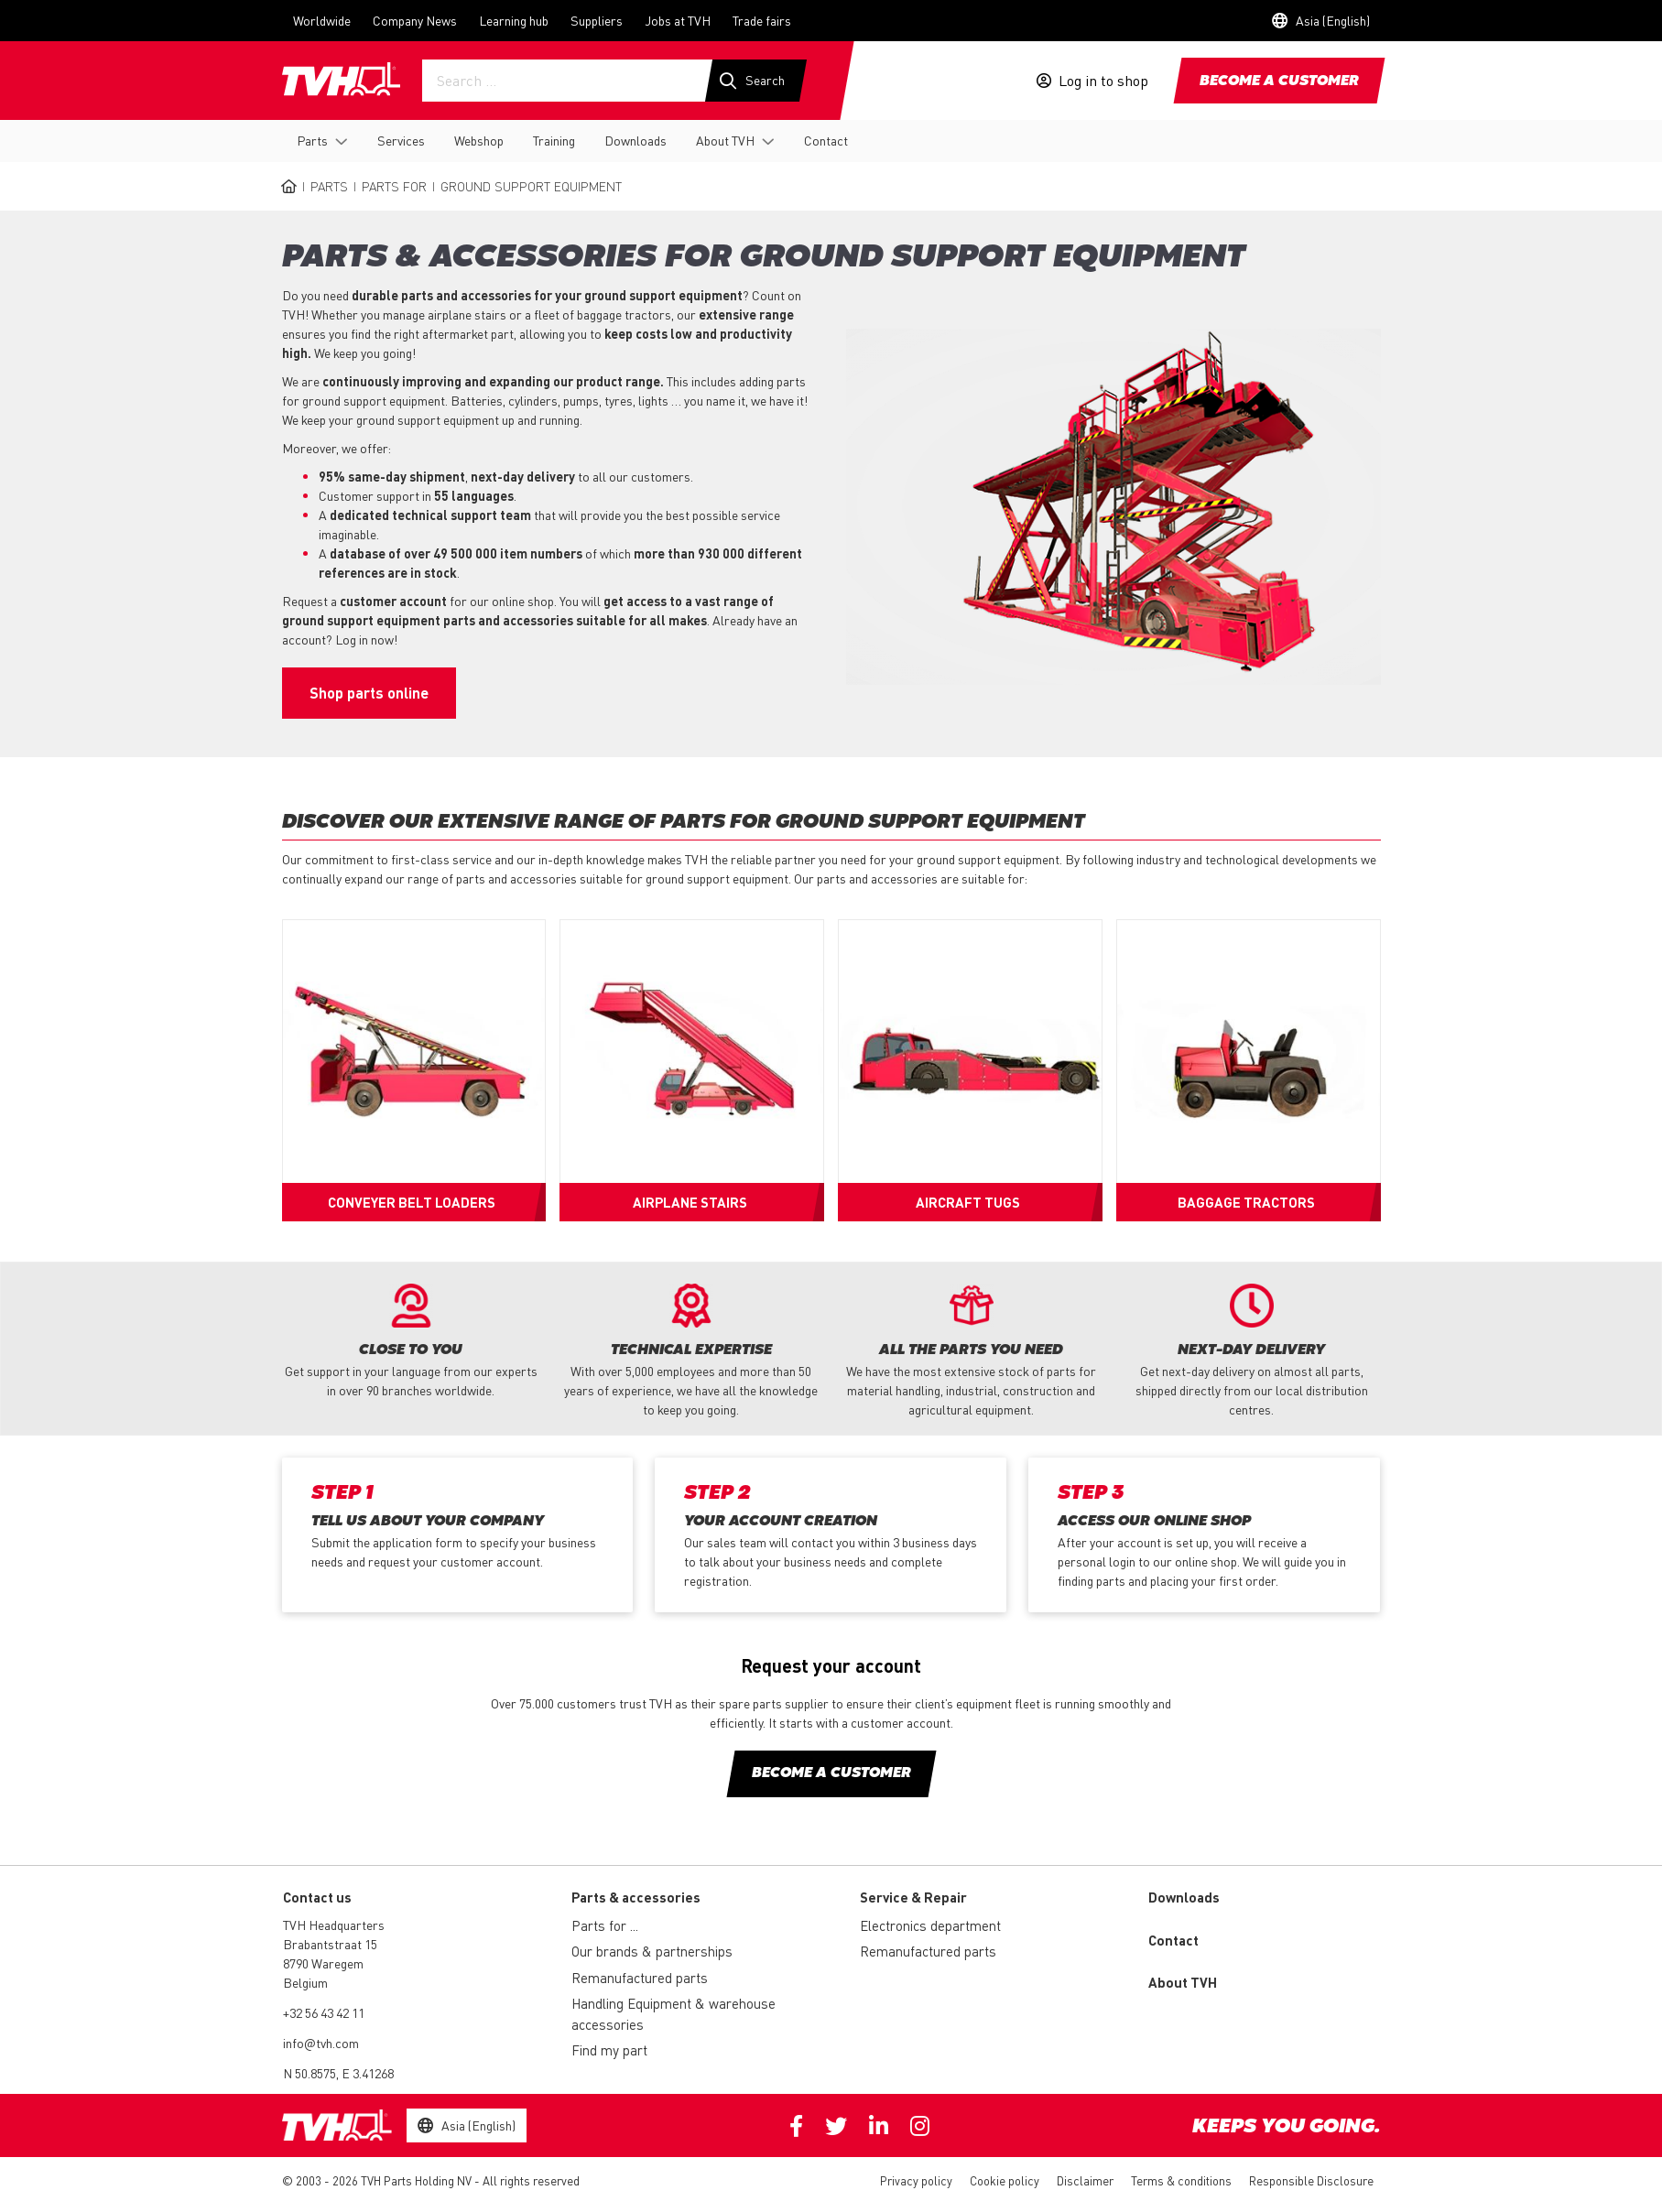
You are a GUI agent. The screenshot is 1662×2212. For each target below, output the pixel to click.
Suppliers (596, 20)
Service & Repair (913, 1897)
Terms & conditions (1181, 2180)
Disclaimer (1085, 2180)
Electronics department (930, 1925)
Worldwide (322, 20)
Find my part (609, 2050)
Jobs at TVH (678, 20)
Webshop (479, 140)
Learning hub (514, 20)
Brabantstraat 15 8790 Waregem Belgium (330, 1963)
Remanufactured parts (639, 1977)
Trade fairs (762, 20)
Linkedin (878, 2126)
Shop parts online (369, 692)
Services (401, 140)
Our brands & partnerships (652, 1951)
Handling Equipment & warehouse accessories (673, 2013)
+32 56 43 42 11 (323, 2012)
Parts (312, 140)
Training (554, 140)
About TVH (725, 140)
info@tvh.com (321, 2042)
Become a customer (1279, 81)
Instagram (920, 2126)
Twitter (836, 2126)
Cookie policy (1004, 2180)
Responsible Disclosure (1311, 2180)
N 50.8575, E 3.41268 (338, 2073)
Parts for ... (604, 1925)
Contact (826, 140)
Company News (415, 20)
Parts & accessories (636, 1897)
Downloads (635, 140)
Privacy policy (916, 2180)
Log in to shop (1103, 80)
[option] (411, 1342)
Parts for (394, 186)
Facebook (796, 2126)
